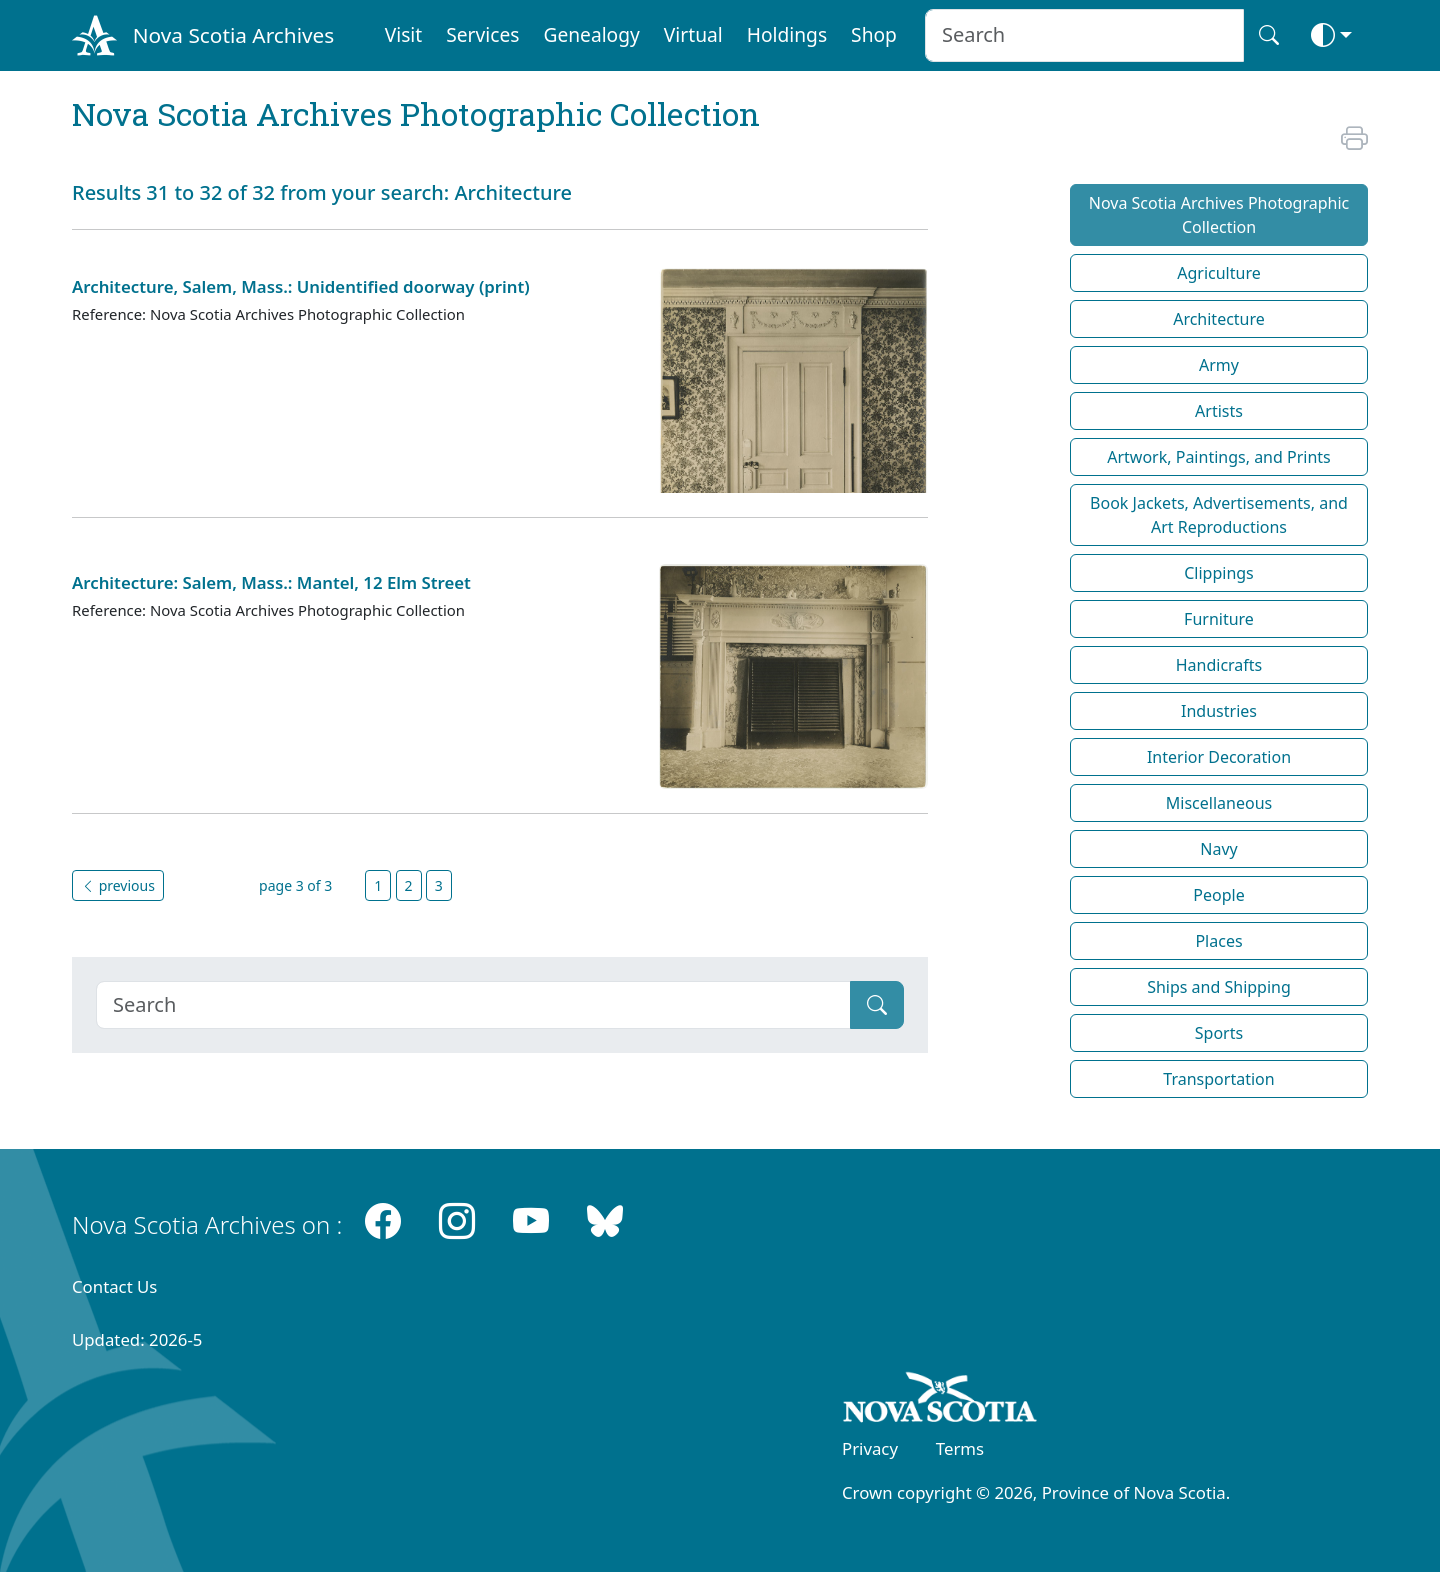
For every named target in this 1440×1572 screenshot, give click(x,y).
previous (118, 885)
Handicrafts (1219, 665)
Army (1219, 365)
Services (482, 34)
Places (1218, 941)
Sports (1219, 1033)
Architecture (1219, 319)
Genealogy (591, 34)
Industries (1219, 711)
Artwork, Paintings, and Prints (1219, 457)
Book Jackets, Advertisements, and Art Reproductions (1219, 515)
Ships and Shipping (1219, 987)
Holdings (787, 34)
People (1218, 895)
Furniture (1219, 619)
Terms (960, 1448)
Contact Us (114, 1286)
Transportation (1218, 1079)
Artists (1219, 411)
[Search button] (1269, 35)
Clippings (1219, 573)
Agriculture (1218, 273)
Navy (1218, 849)
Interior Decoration (1219, 757)
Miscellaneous (1219, 803)
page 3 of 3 (295, 885)
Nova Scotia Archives (233, 35)
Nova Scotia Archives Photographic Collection (1219, 215)
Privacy (870, 1448)
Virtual (693, 34)
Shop (874, 34)
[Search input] (1084, 35)
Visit (404, 34)
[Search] (473, 1005)
